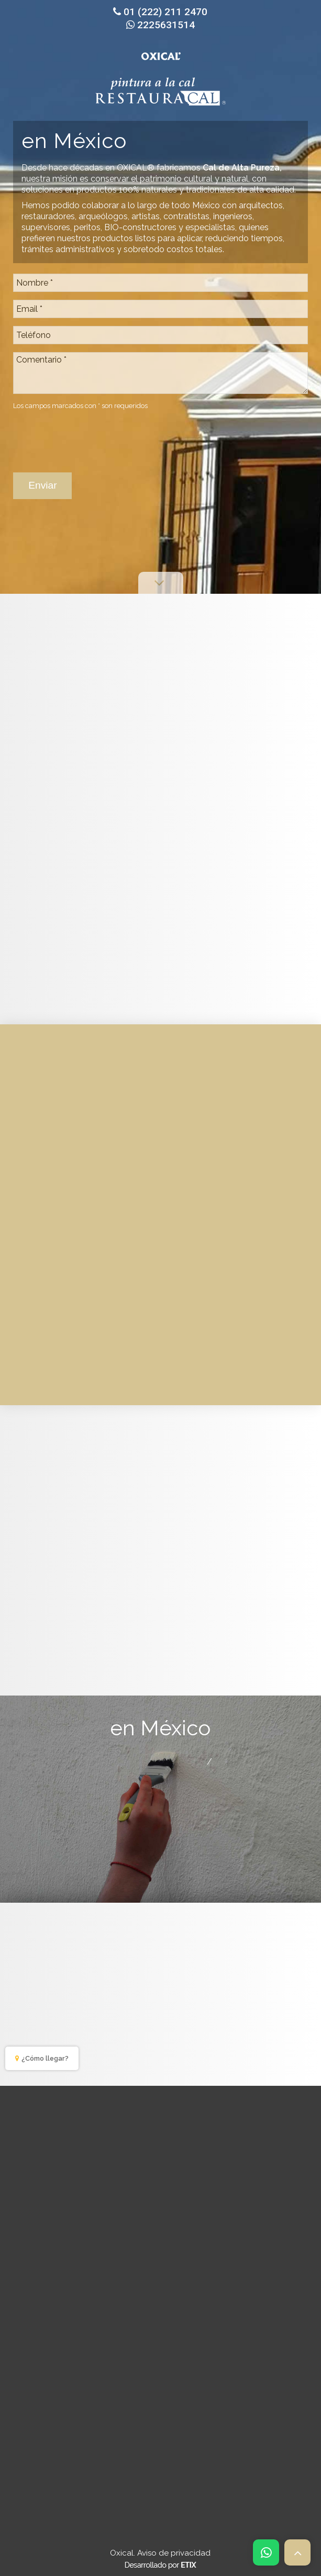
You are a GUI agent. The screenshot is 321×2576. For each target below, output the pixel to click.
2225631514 (160, 25)
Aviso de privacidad (174, 2553)
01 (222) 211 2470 (160, 12)
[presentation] (92, 436)
